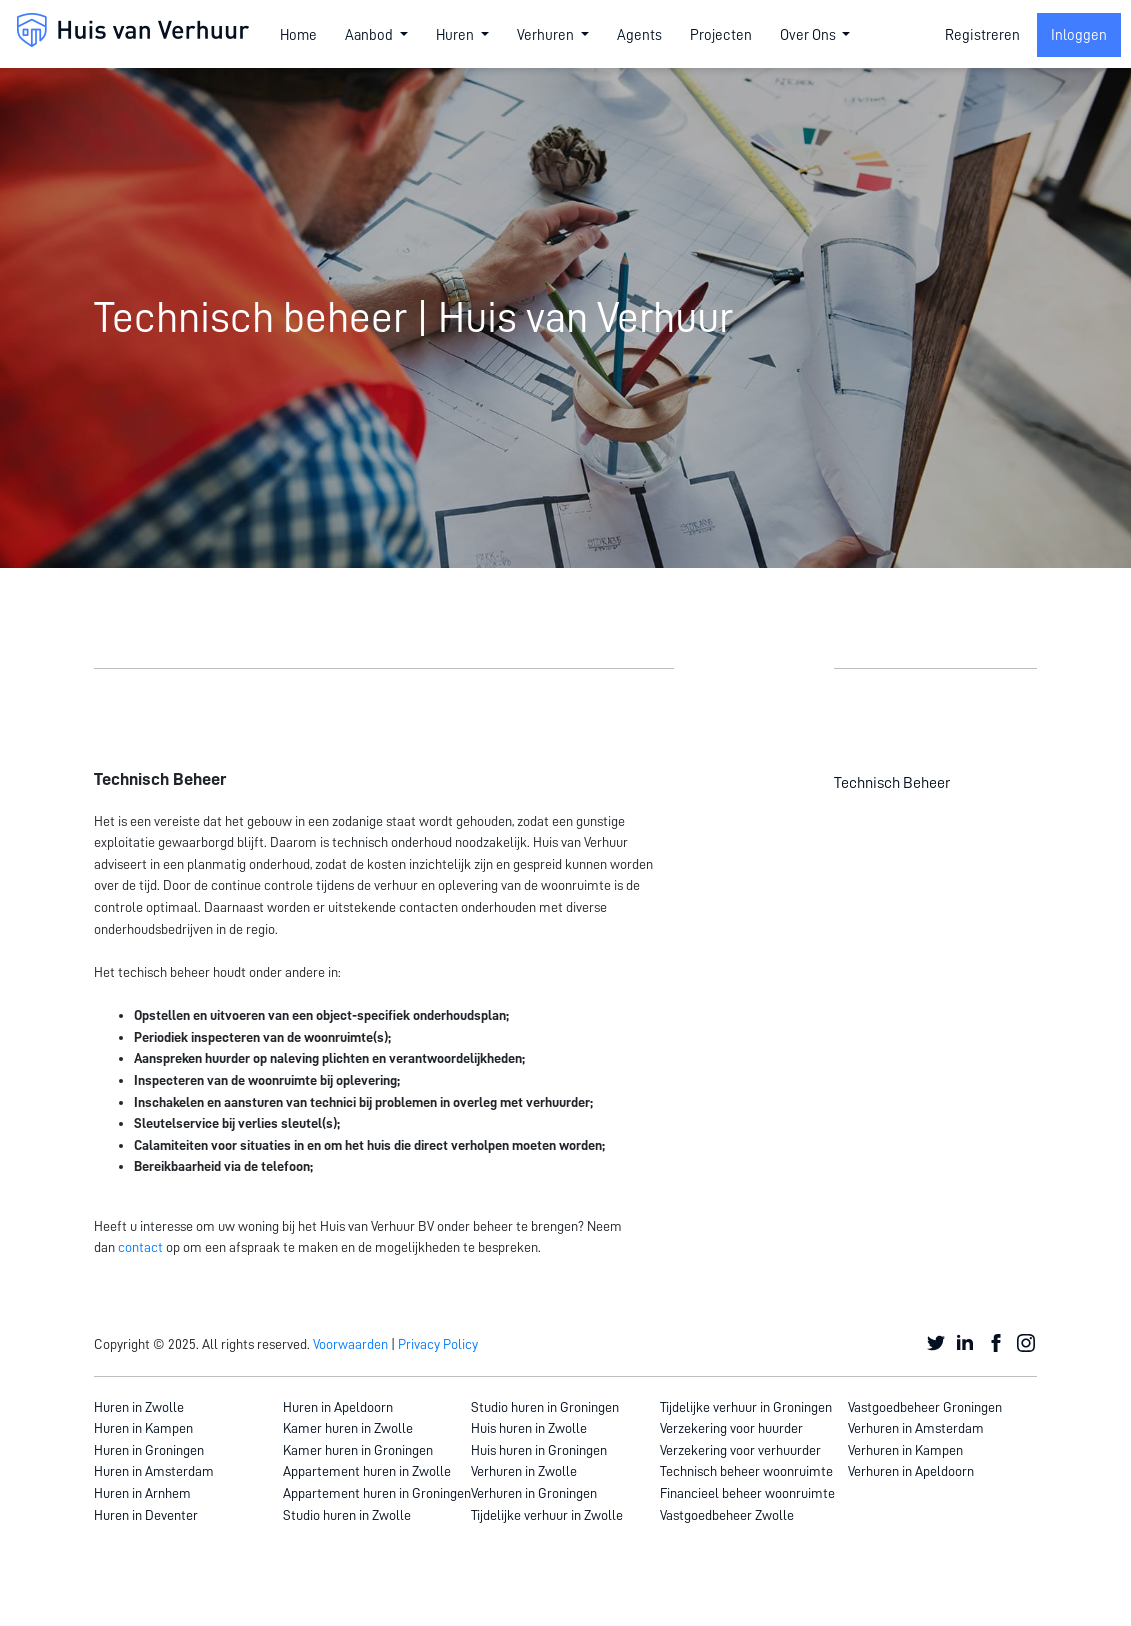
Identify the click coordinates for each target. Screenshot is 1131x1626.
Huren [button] (456, 35)
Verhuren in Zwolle (524, 1471)
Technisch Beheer (892, 783)
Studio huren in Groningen (545, 1407)
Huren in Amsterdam (154, 1471)
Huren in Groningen (149, 1450)
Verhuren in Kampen (905, 1450)
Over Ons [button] (809, 35)
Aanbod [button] (370, 35)
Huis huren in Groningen (539, 1450)
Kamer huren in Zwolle (348, 1428)
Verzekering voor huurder (731, 1428)
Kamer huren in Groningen (358, 1450)
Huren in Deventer (146, 1515)
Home (298, 35)
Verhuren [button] (547, 35)
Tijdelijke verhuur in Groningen (746, 1407)
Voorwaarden (350, 1344)
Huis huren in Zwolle (529, 1428)
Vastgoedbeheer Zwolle (727, 1515)
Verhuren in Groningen (534, 1493)
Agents (639, 35)
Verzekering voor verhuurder (740, 1450)
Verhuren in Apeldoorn (911, 1471)
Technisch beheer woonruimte (746, 1471)
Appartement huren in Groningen (377, 1493)
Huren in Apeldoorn (338, 1407)
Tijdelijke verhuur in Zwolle (547, 1515)
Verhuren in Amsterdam (916, 1428)
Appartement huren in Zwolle (367, 1471)
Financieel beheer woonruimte (747, 1493)
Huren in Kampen (143, 1428)
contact (140, 1247)
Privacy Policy (438, 1344)
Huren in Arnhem (142, 1493)
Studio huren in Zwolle (347, 1515)
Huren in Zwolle (139, 1407)
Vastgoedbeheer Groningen (925, 1407)
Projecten (721, 35)
